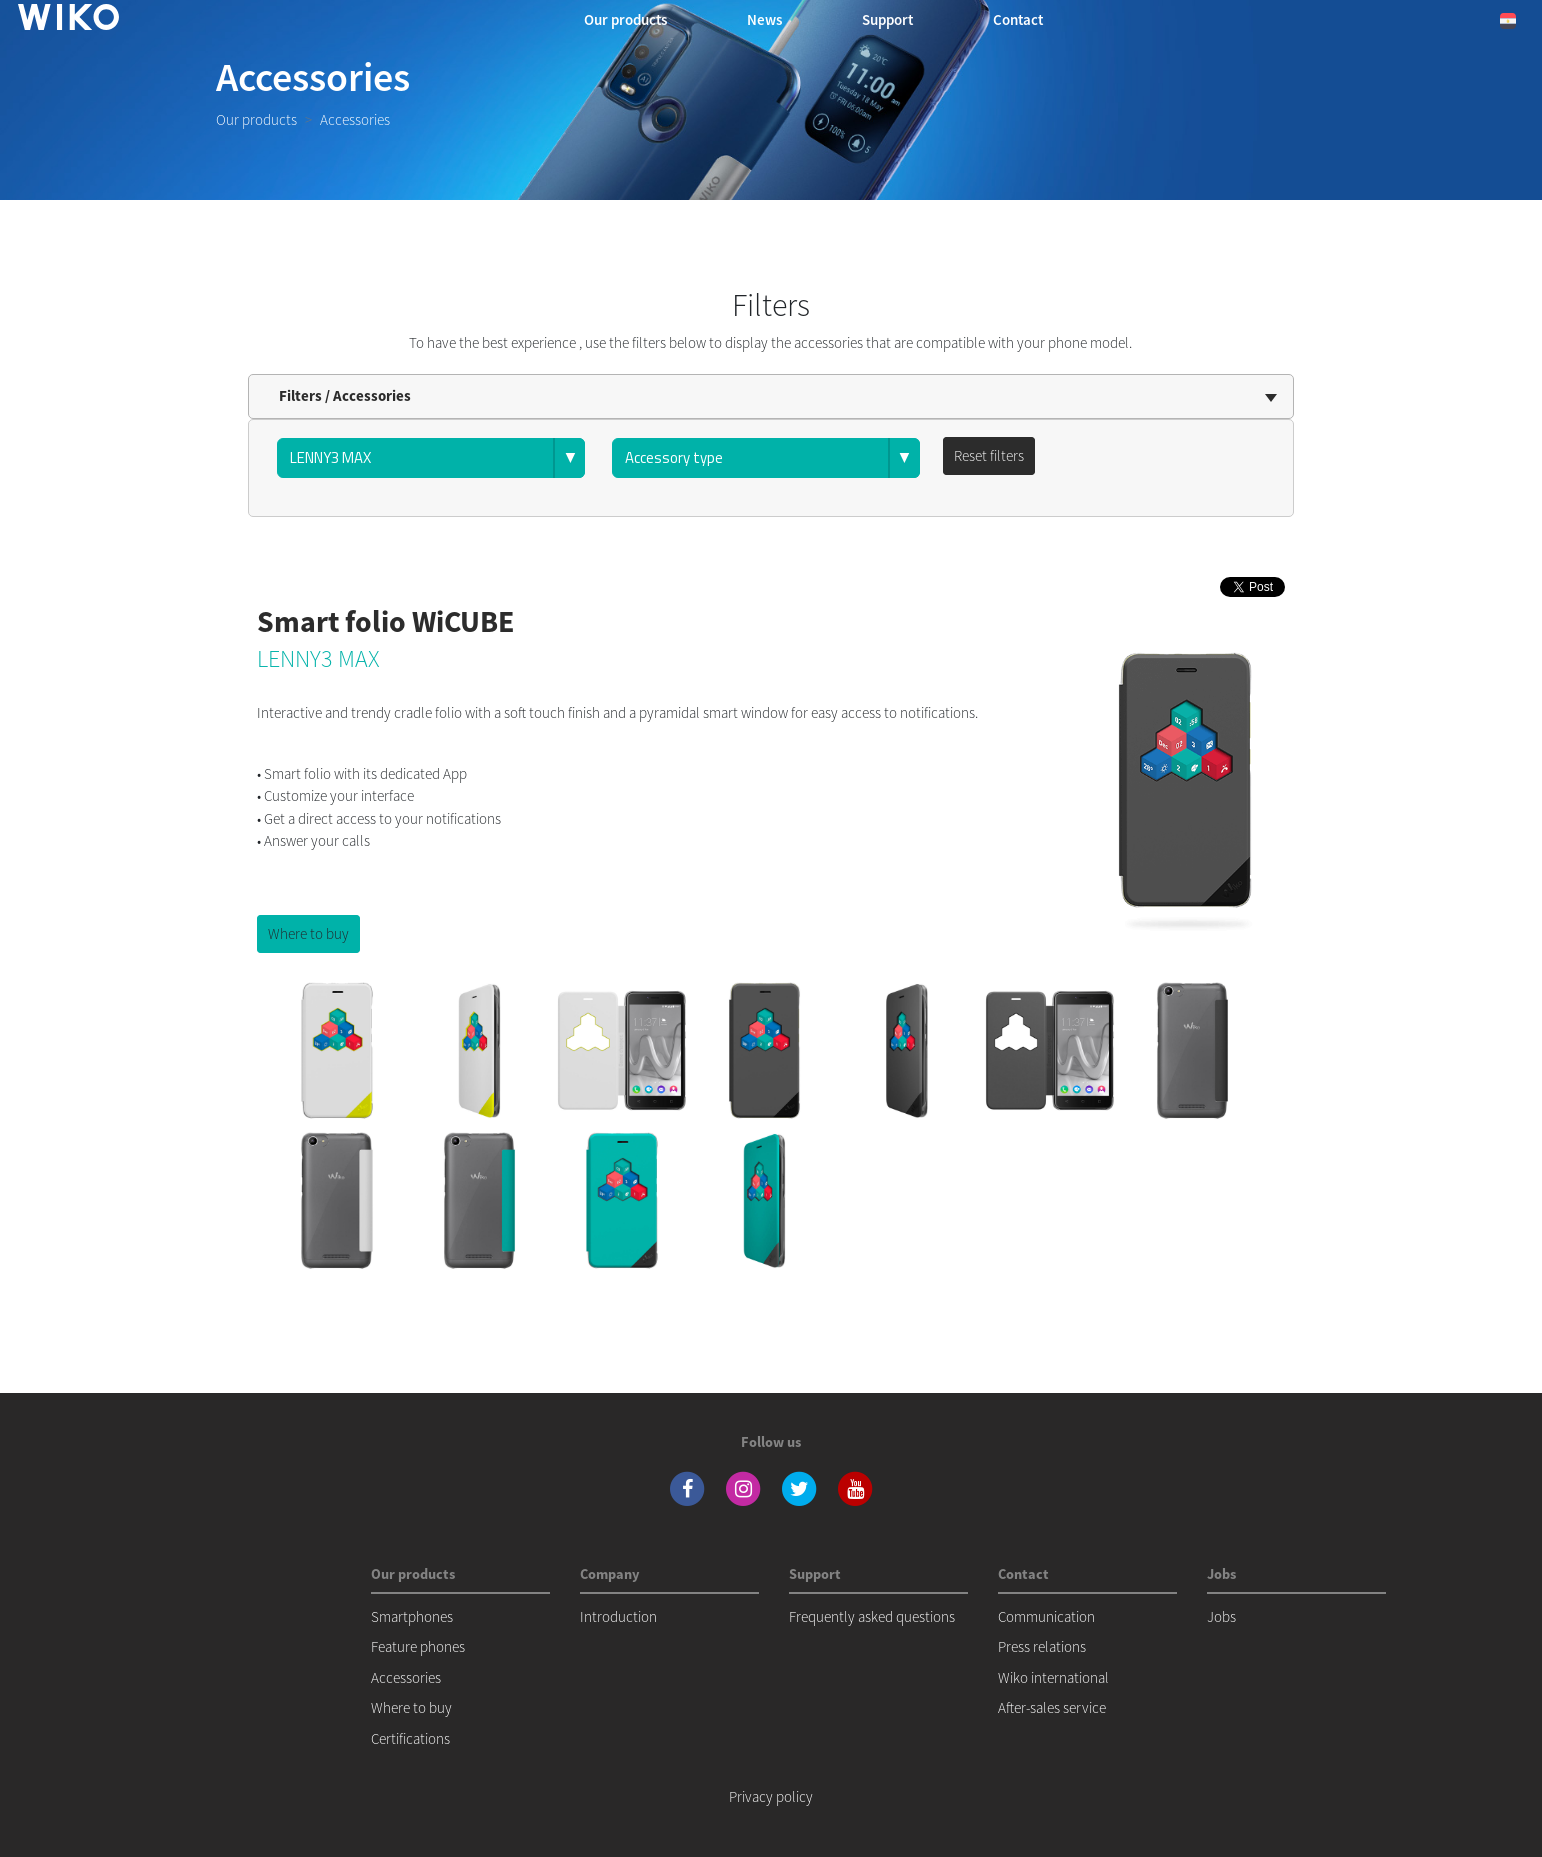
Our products (256, 119)
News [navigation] (764, 19)
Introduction (618, 1616)
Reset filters (989, 455)
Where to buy (308, 933)
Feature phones (418, 1646)
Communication (1046, 1616)
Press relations (1042, 1646)
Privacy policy (771, 1796)
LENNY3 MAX (318, 658)
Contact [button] (1018, 19)
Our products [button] (625, 19)
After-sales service (1052, 1707)
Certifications (410, 1738)
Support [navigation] (887, 19)
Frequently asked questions (872, 1616)
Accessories (406, 1677)
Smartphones (412, 1616)
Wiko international (1053, 1677)
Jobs (1221, 1616)
